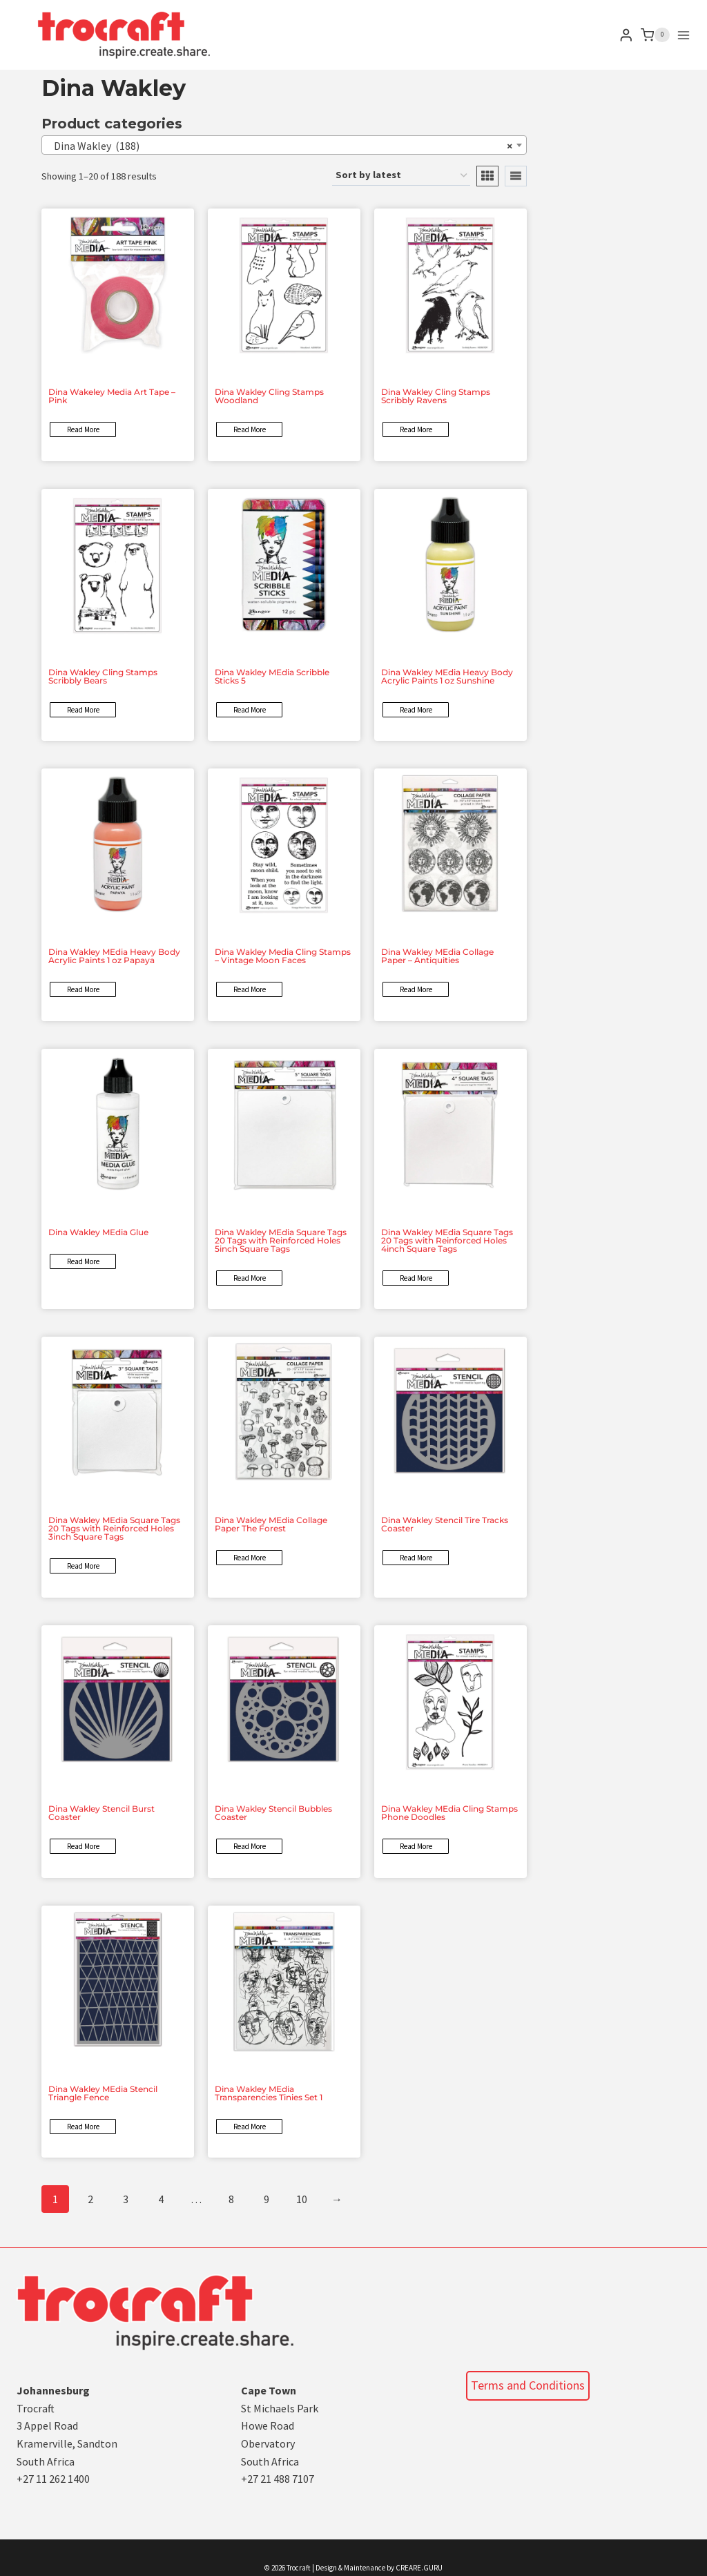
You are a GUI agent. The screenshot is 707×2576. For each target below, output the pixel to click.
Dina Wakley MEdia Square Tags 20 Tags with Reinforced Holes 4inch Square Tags (447, 1240)
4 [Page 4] (161, 2199)
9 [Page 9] (266, 2199)
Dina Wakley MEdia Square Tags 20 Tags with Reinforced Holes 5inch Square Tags (281, 1240)
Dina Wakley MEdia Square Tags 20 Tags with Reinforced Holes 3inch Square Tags (114, 1528)
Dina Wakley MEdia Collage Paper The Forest (271, 1524)
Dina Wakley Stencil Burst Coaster (101, 1812)
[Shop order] (401, 176)
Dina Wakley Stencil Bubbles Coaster (273, 1812)
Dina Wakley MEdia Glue (98, 1232)
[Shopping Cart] (655, 35)
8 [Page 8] (231, 2199)
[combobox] (284, 145)
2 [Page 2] (90, 2199)
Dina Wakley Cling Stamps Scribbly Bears (102, 676)
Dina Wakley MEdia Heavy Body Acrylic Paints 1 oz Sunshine (447, 676)
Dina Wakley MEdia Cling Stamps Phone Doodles (449, 1812)
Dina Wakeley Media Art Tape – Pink (111, 396)
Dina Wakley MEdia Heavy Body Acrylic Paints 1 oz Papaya (114, 956)
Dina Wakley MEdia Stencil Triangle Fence (102, 2093)
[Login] (626, 35)
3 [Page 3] (125, 2199)
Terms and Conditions (528, 2385)
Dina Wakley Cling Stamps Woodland (269, 396)
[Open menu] (683, 35)
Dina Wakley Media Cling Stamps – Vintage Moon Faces (283, 956)
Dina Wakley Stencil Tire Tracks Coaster (444, 1524)
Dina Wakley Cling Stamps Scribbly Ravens (435, 396)
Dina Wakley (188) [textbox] (280, 145)
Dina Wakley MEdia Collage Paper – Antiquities (437, 956)
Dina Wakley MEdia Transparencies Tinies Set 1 (268, 2093)
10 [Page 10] (301, 2199)
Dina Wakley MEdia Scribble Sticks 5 (272, 676)
